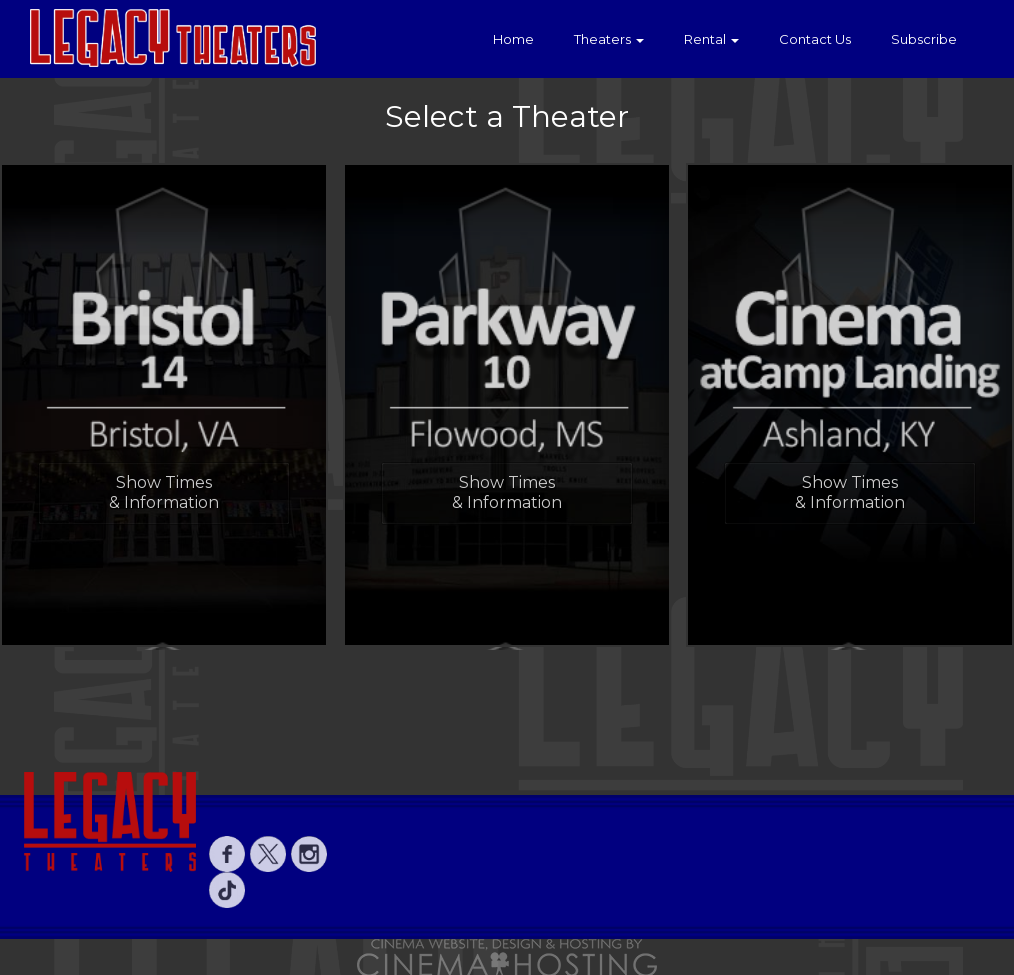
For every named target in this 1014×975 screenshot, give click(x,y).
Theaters (609, 39)
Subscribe (924, 39)
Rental (711, 39)
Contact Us (815, 39)
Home (513, 39)
